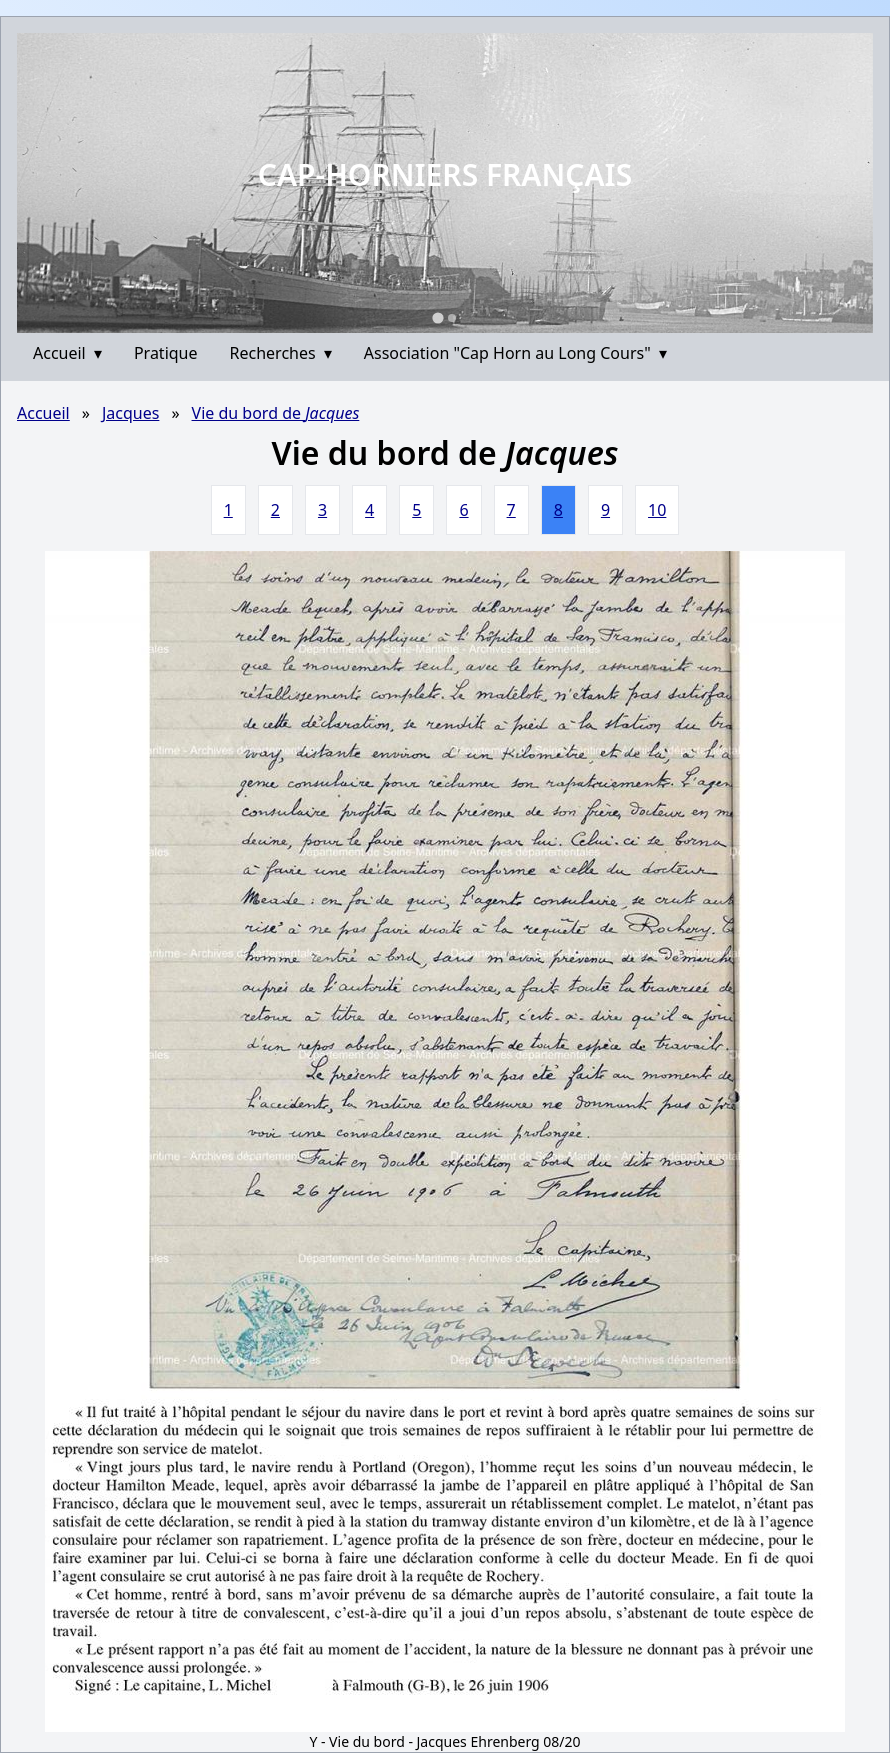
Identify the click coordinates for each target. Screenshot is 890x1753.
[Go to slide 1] (437, 317)
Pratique (166, 353)
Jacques (130, 413)
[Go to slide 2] (452, 318)
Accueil (67, 353)
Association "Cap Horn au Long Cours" (515, 353)
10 (657, 510)
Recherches (281, 353)
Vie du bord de (276, 413)
